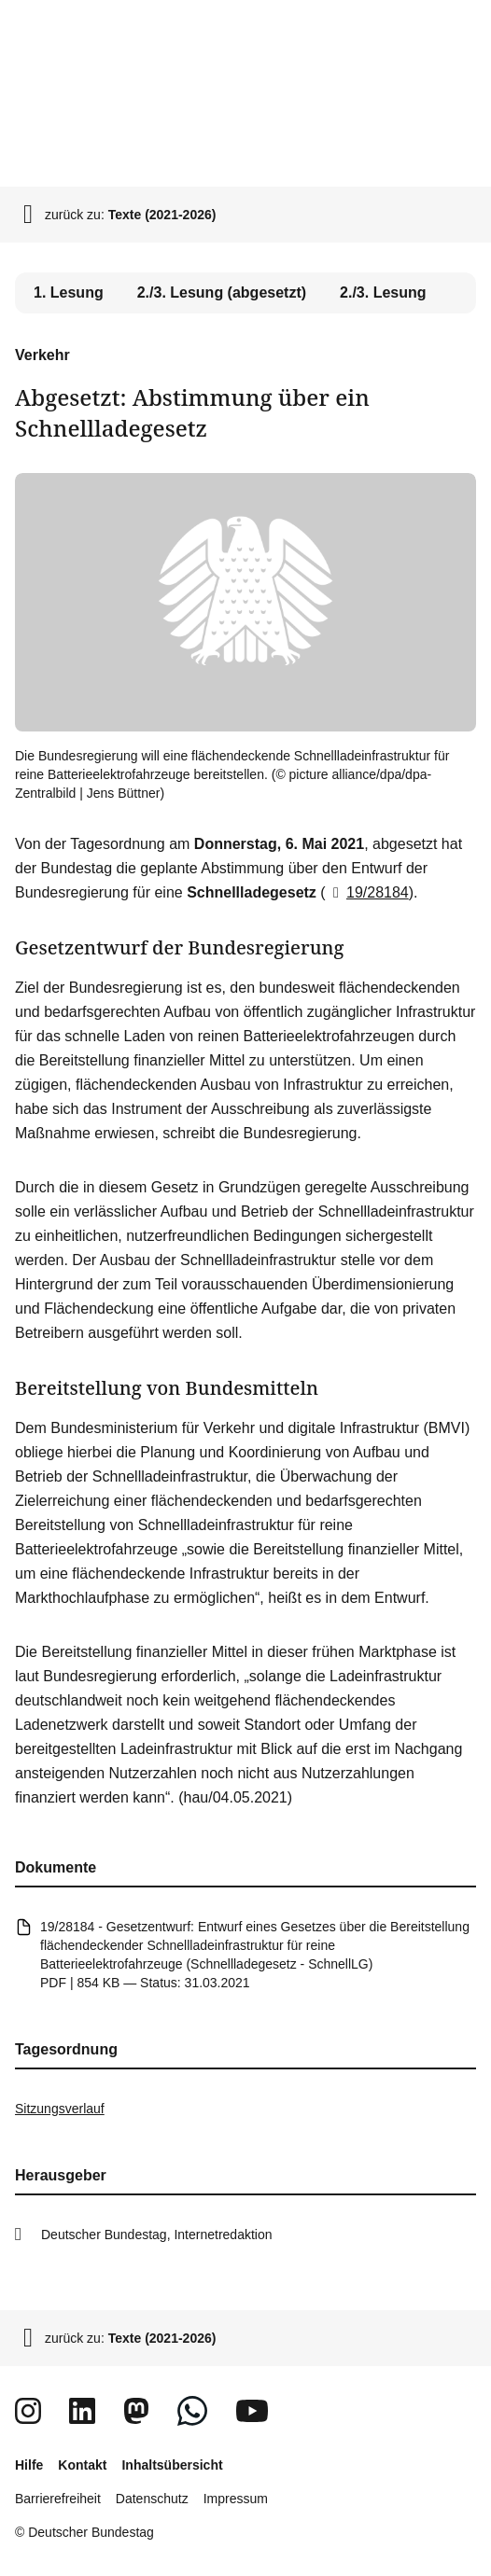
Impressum (235, 2498)
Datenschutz (152, 2498)
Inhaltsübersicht (171, 2465)
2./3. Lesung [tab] (383, 292)
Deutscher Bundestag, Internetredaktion (157, 2234)
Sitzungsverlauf (60, 2108)
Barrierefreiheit (58, 2498)
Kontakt (82, 2465)
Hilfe (29, 2465)
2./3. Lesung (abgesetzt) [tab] (221, 292)
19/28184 (367, 892)
